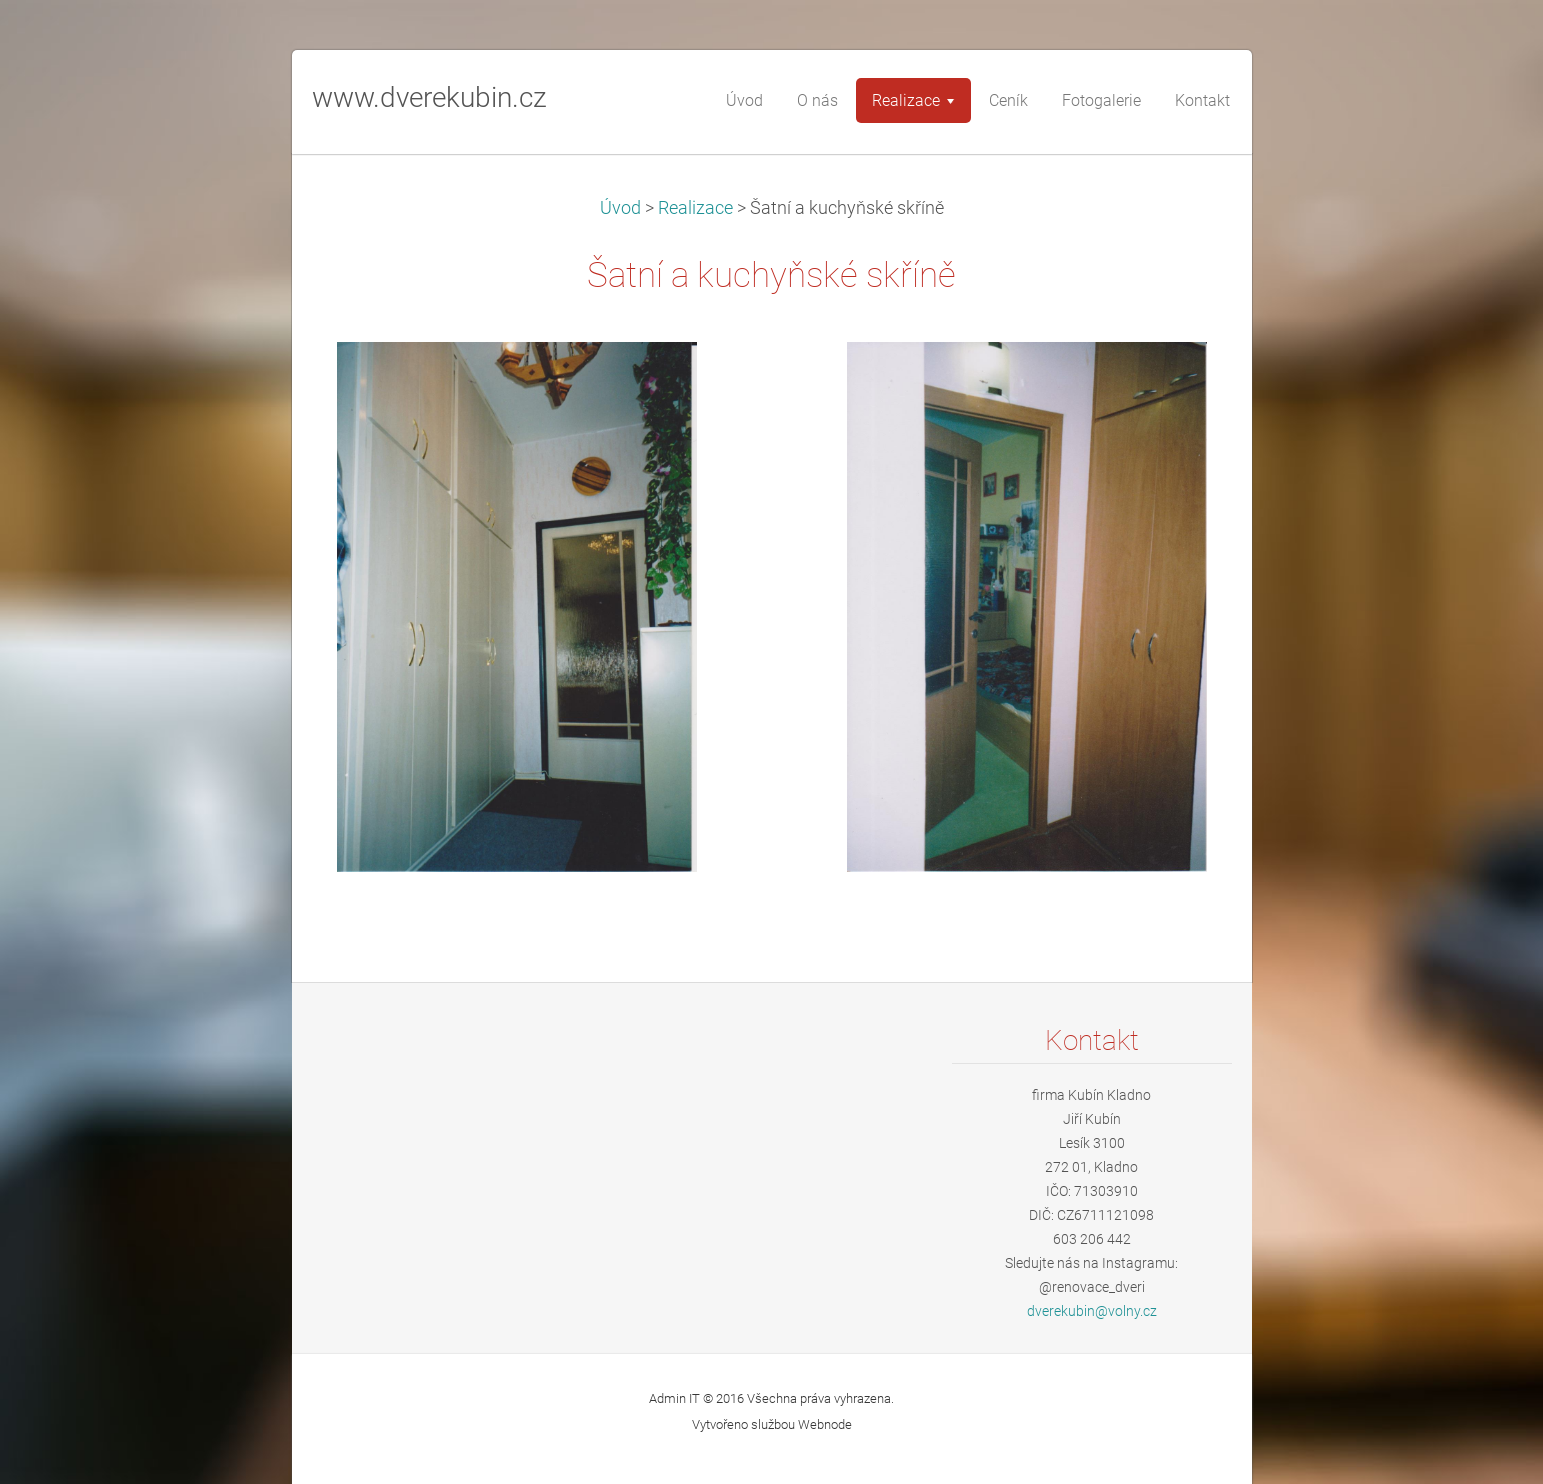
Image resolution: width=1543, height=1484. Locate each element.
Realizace (695, 208)
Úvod (620, 208)
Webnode (825, 1424)
